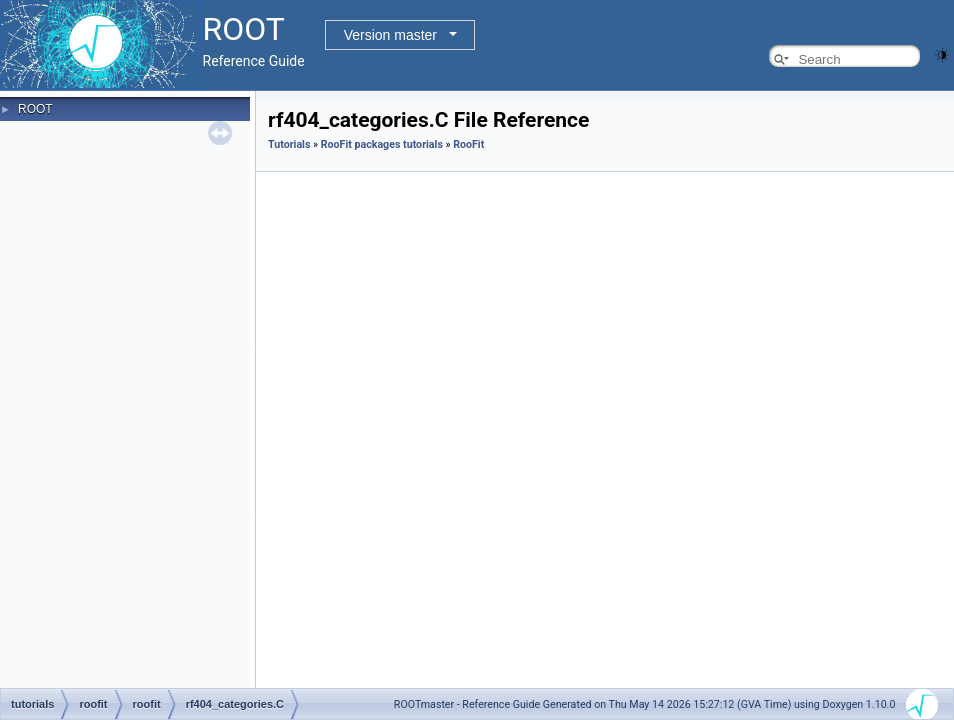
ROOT (35, 109)
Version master (390, 35)
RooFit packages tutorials (382, 144)
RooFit (468, 144)
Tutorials (289, 144)
